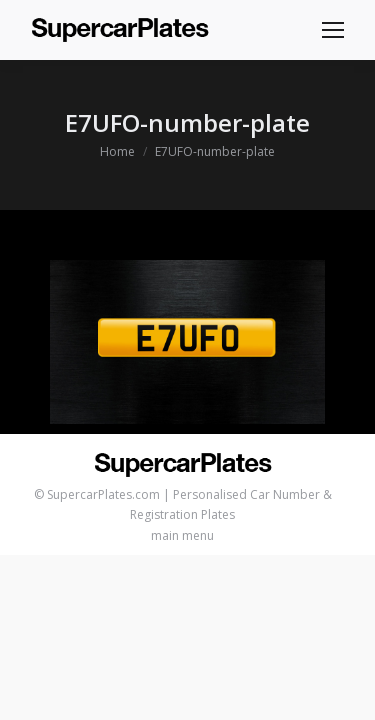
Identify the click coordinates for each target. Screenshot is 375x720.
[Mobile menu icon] (333, 30)
